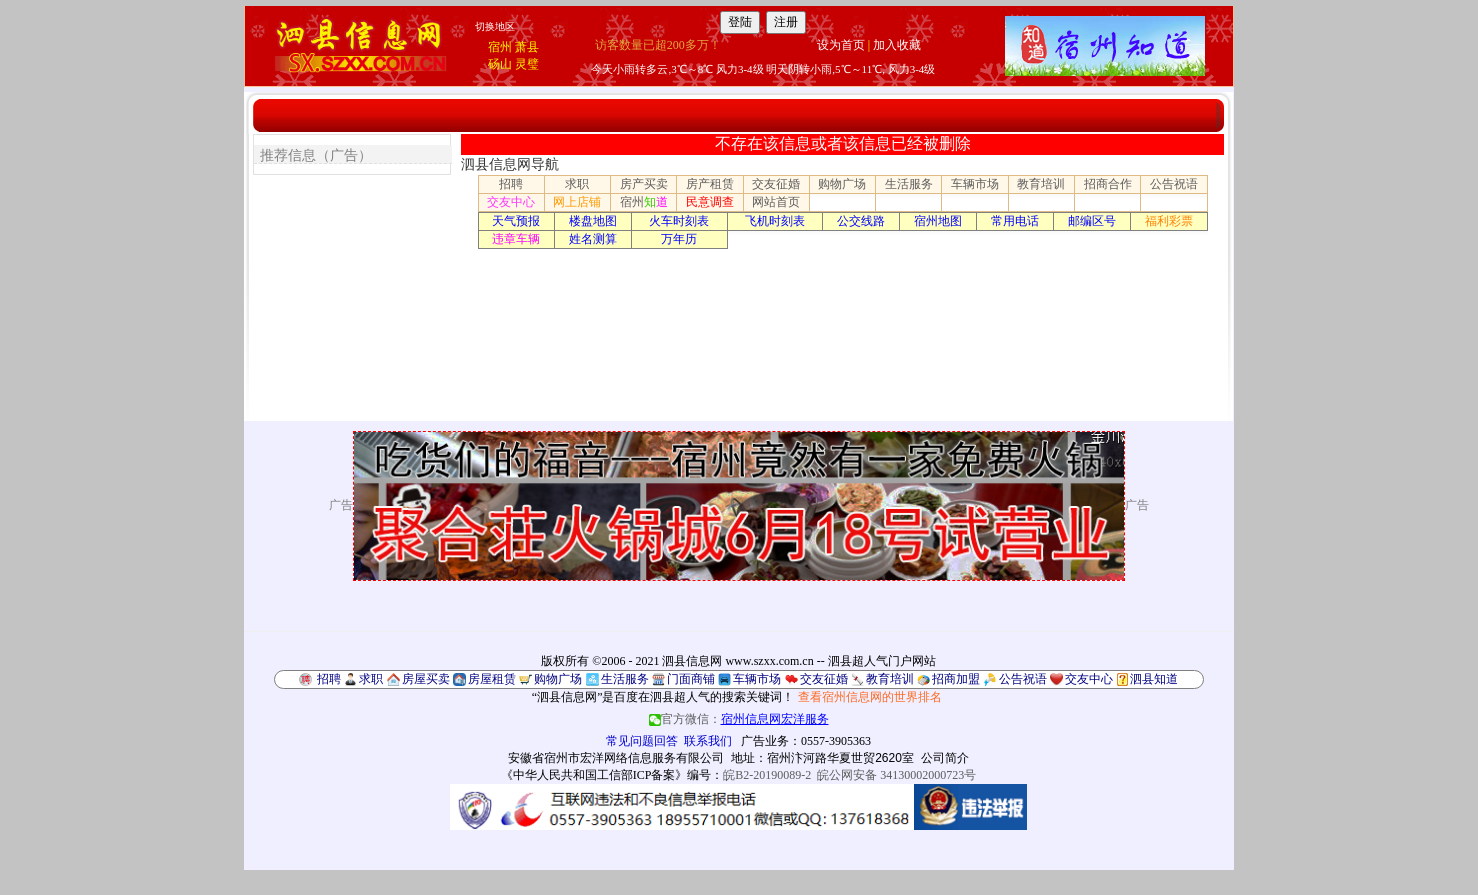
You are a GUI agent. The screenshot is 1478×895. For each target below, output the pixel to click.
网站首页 (776, 202)
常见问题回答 (642, 741)
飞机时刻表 (775, 221)
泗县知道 (1154, 679)
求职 (577, 184)
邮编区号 (1092, 221)
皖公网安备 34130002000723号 (896, 775)
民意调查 (710, 202)
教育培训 (1041, 184)
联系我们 (708, 741)
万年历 (679, 239)
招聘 (511, 184)
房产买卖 (644, 184)
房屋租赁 (492, 679)
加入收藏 (897, 45)
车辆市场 (975, 184)
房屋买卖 (426, 679)
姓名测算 (593, 239)
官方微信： (739, 719)
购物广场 (842, 184)
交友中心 (511, 202)
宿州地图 (938, 221)
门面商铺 (691, 679)
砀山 (500, 64)
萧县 (527, 47)
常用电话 (1015, 221)
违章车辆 (516, 239)
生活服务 (909, 184)
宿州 (500, 47)
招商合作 (1108, 184)
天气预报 (516, 221)
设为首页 (841, 45)
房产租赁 (710, 184)
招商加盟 (956, 679)
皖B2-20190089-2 (767, 775)
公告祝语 (1174, 184)
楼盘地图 (593, 221)
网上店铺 (577, 202)
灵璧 (527, 64)
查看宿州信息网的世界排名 (870, 697)
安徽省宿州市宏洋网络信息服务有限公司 (616, 758)
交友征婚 (776, 184)
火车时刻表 (679, 221)
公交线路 (861, 221)
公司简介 (945, 758)
